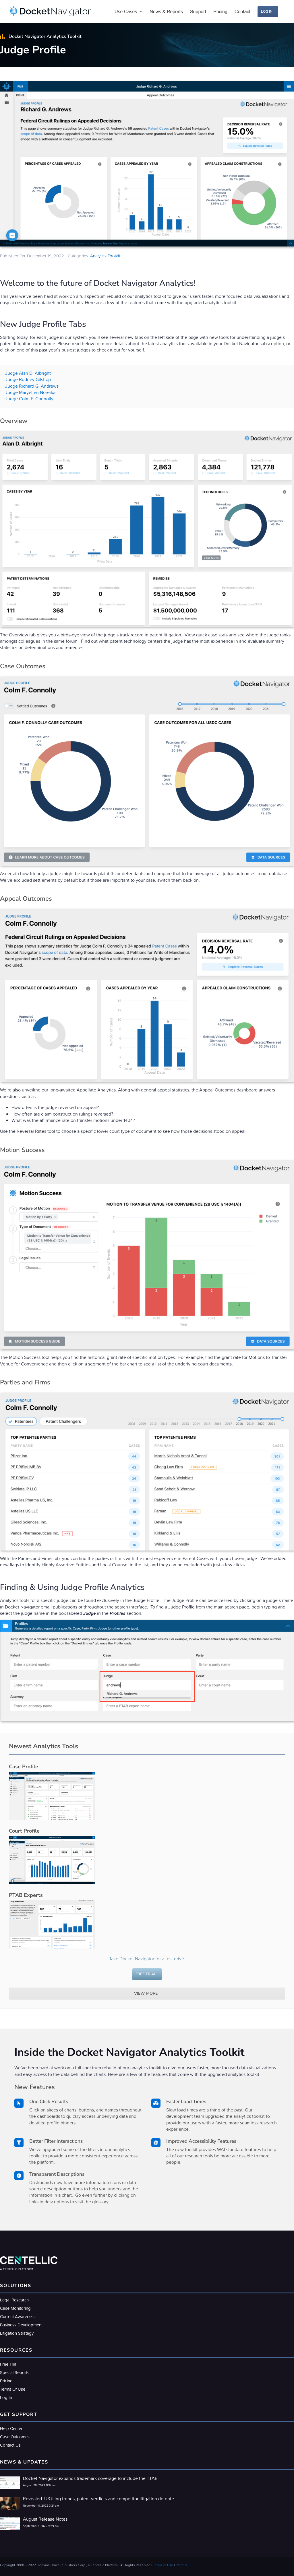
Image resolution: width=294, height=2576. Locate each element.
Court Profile (24, 1830)
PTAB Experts (26, 1895)
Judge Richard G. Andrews (32, 386)
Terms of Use (163, 2565)
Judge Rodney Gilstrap (28, 379)
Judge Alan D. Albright (28, 373)
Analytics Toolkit (105, 256)
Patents (181, 2565)
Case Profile (23, 1766)
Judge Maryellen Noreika (30, 392)
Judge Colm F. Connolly (29, 398)
